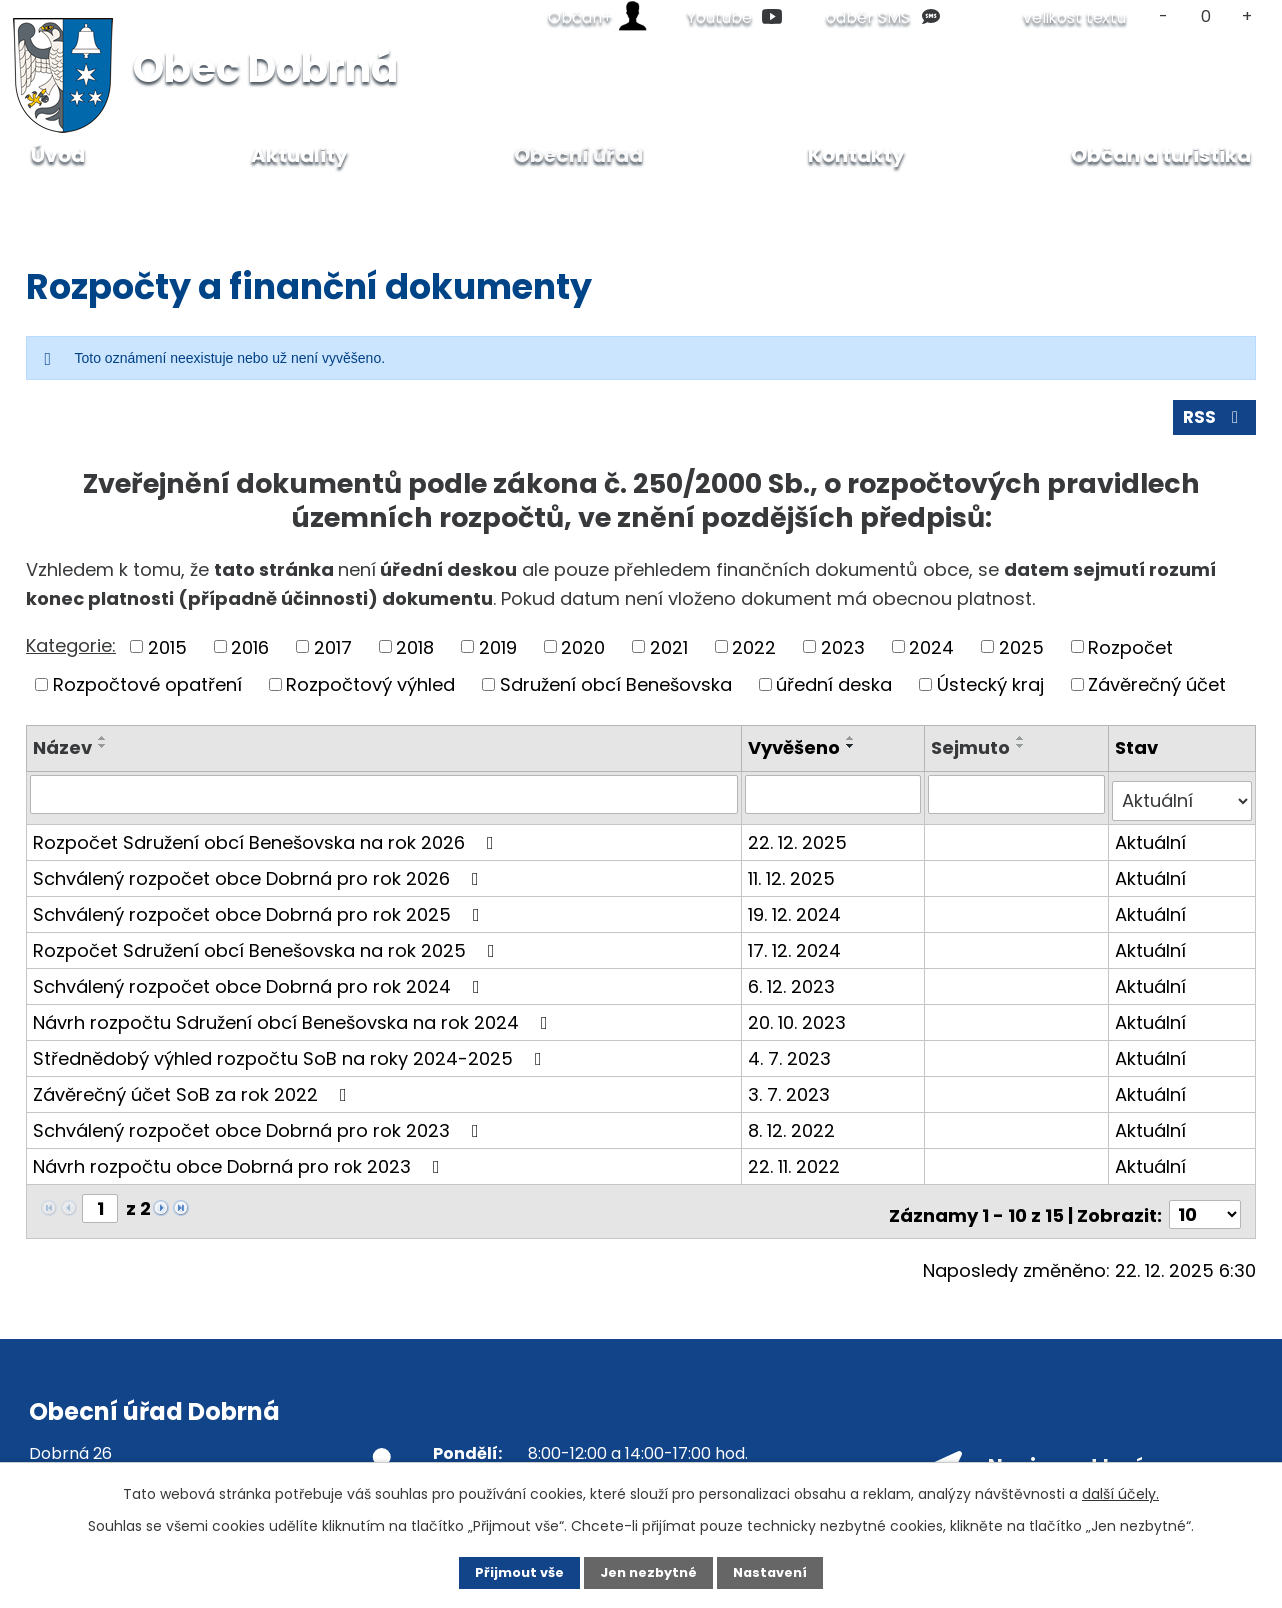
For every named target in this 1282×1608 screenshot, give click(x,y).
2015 (167, 654)
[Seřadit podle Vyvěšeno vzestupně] (854, 745)
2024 (931, 654)
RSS (1213, 424)
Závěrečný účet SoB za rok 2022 (194, 1093)
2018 (415, 654)
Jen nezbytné (648, 1571)
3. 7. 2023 (792, 1093)
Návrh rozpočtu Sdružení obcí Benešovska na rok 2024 (294, 1021)
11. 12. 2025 (794, 877)
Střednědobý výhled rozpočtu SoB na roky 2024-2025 (291, 1057)
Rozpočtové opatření (147, 691)
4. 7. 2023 (792, 1057)
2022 (754, 654)
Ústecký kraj (990, 691)
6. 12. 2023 (794, 985)
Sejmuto (972, 754)
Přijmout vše (502, 1571)
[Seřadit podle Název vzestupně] (103, 745)
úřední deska (834, 691)
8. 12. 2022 (794, 1129)
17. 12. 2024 (797, 949)
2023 (843, 654)
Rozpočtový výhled (370, 691)
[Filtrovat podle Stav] (1182, 801)
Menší (1163, 16)
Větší (1247, 16)
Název (62, 754)
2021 (669, 654)
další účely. (1120, 1491)
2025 (1021, 654)
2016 (250, 654)
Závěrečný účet (1157, 691)
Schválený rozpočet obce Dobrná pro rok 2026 (260, 877)
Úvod (47, 199)
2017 (333, 654)
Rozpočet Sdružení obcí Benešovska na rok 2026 (267, 841)
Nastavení (787, 1571)
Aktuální (1151, 841)
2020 (583, 654)
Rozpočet (1130, 654)
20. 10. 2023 (800, 1021)
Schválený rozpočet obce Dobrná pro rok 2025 (260, 913)
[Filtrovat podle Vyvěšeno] (835, 801)
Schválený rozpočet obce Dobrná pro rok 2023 (260, 1129)
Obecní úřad (144, 199)
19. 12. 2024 (797, 913)
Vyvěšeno (797, 754)
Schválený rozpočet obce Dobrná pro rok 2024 (260, 985)
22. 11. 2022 (797, 1165)
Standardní (1205, 16)
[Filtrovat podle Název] (385, 801)
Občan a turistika (1161, 155)
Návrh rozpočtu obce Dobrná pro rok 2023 (240, 1165)
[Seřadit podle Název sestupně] (103, 753)
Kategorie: (71, 652)
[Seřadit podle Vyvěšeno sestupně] (854, 753)
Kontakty (856, 155)
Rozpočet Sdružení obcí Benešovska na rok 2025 (268, 949)
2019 (498, 654)
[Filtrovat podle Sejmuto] (1017, 801)
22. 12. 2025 (800, 841)
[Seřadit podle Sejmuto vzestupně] (1023, 745)
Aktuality (299, 155)
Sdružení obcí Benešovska (616, 691)
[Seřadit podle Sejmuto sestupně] (1023, 753)
